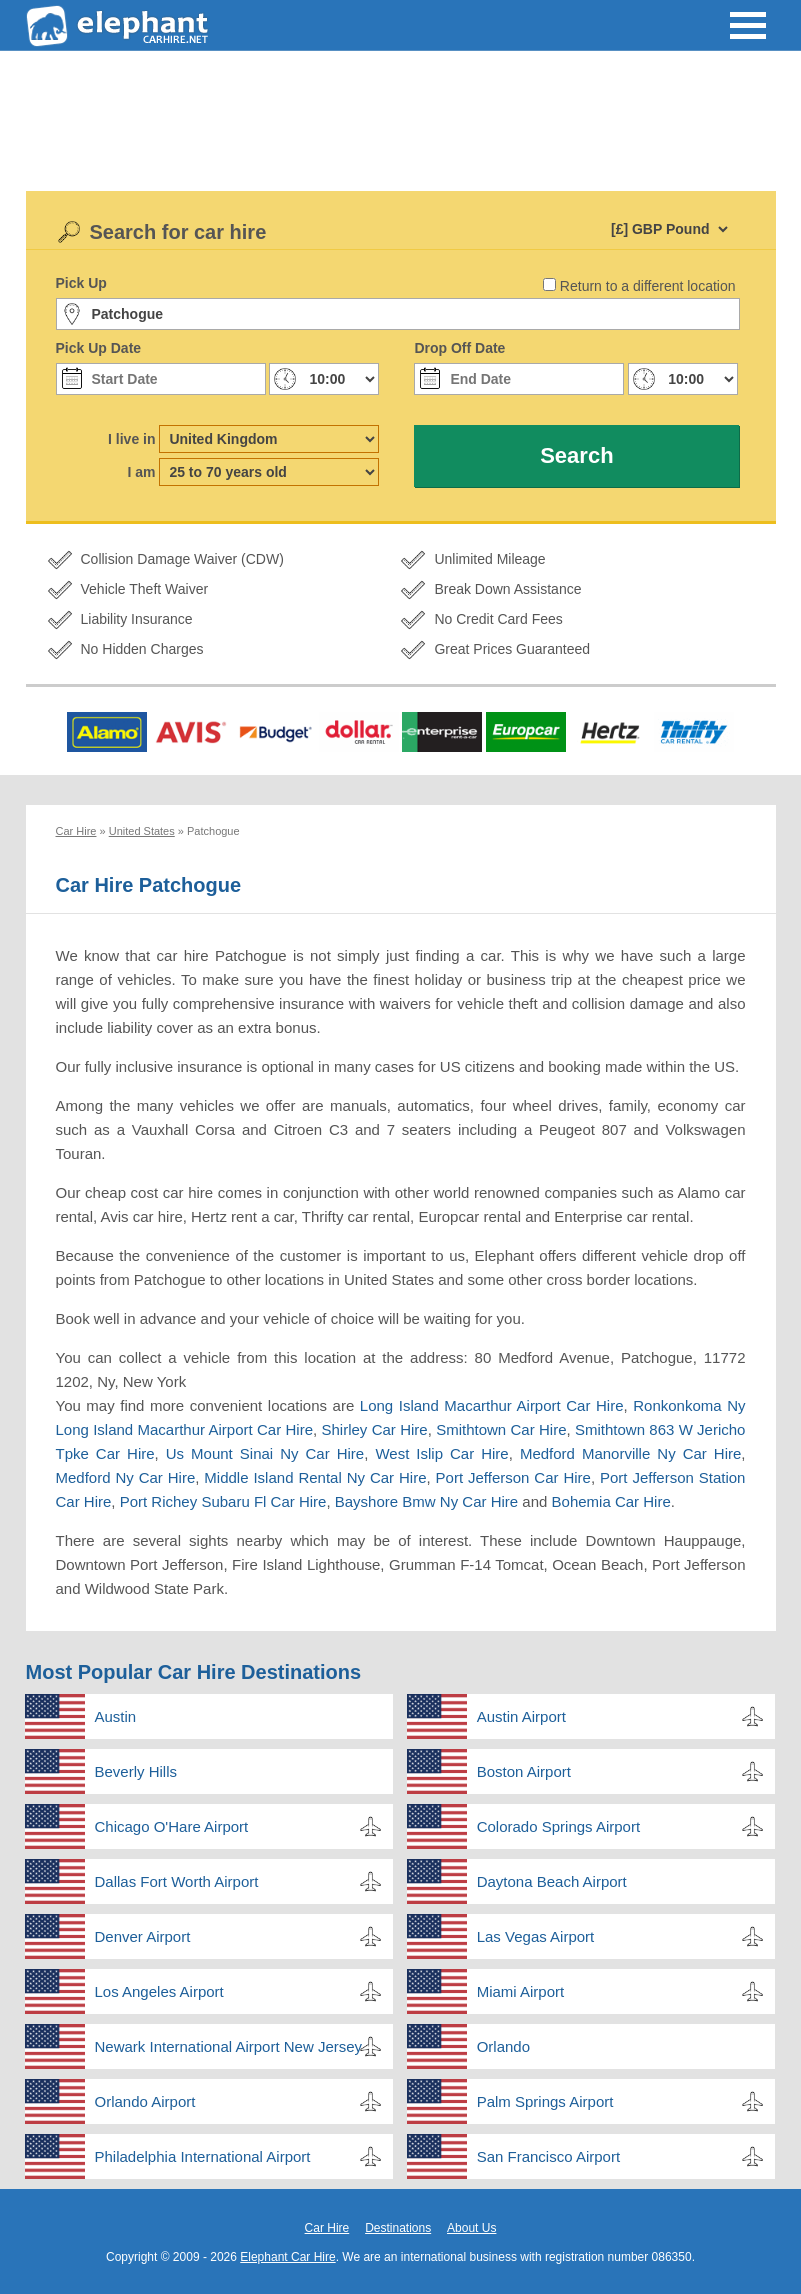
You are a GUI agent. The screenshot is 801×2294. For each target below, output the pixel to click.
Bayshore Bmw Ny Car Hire (426, 1501)
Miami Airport (521, 1991)
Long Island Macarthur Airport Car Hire (492, 1405)
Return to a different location (648, 286)
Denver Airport (143, 1936)
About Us (471, 2228)
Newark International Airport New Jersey (229, 2046)
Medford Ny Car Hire (126, 1477)
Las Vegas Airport (536, 1936)
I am (141, 472)
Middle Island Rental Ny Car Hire (315, 1477)
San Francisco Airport (548, 2156)
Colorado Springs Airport (558, 1826)
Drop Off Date (459, 348)
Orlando (503, 2046)
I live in (131, 439)
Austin (116, 1716)
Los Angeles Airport (159, 1991)
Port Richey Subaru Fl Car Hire (223, 1501)
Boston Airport (524, 1771)
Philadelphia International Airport (203, 2156)
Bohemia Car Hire (611, 1501)
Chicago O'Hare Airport (172, 1826)
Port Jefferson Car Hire (513, 1477)
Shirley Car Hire (375, 1429)
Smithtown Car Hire (501, 1429)
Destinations (398, 2228)
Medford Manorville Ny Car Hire (630, 1453)
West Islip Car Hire (441, 1453)
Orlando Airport (145, 2101)
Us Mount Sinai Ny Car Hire (265, 1453)
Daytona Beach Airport (552, 1881)
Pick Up (81, 283)
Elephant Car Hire (287, 2257)
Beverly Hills (136, 1771)
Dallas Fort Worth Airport (177, 1881)
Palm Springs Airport (545, 2101)
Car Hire (327, 2228)
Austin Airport (521, 1716)
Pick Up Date (99, 348)
